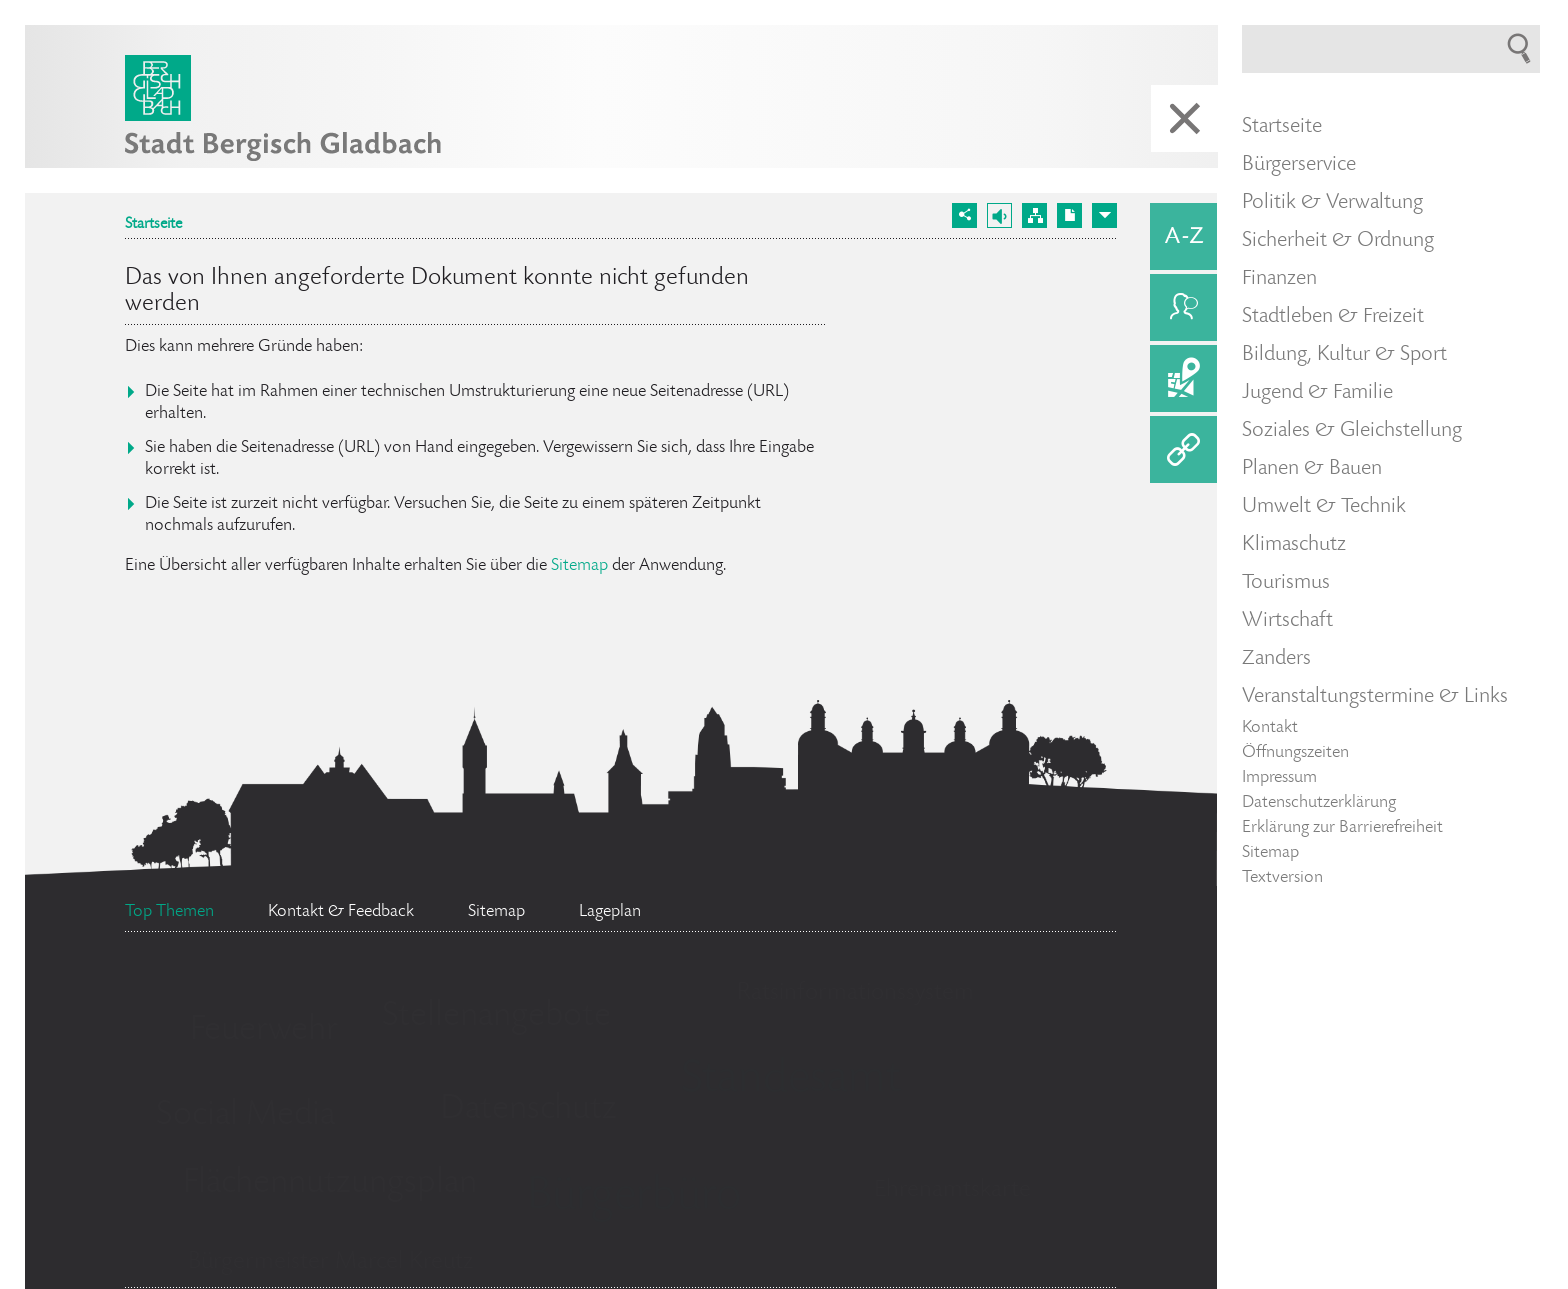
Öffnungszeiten (1295, 753)
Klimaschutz (1294, 545)
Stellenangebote (496, 1017)
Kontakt (1270, 728)
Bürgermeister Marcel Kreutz (330, 1262)
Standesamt (791, 1081)
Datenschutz (528, 1110)
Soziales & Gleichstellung (1352, 431)
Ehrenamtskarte (952, 1190)
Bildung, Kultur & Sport (1344, 355)
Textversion (1282, 878)
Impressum (1279, 778)
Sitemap (579, 566)
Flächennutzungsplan (330, 1184)
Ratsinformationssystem (855, 993)
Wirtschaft (1287, 621)
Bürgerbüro (634, 1198)
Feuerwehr (264, 1031)
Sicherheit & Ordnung (1338, 241)
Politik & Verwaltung (1332, 203)
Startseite (153, 225)
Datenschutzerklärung (1319, 803)
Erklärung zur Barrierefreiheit (1342, 828)
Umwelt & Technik (1324, 507)
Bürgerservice (1299, 165)
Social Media (245, 1116)
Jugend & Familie (1317, 393)
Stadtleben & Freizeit (1333, 317)
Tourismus (1286, 583)
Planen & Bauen (1312, 469)
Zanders (1276, 659)
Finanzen (1279, 279)
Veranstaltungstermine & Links (1375, 697)
